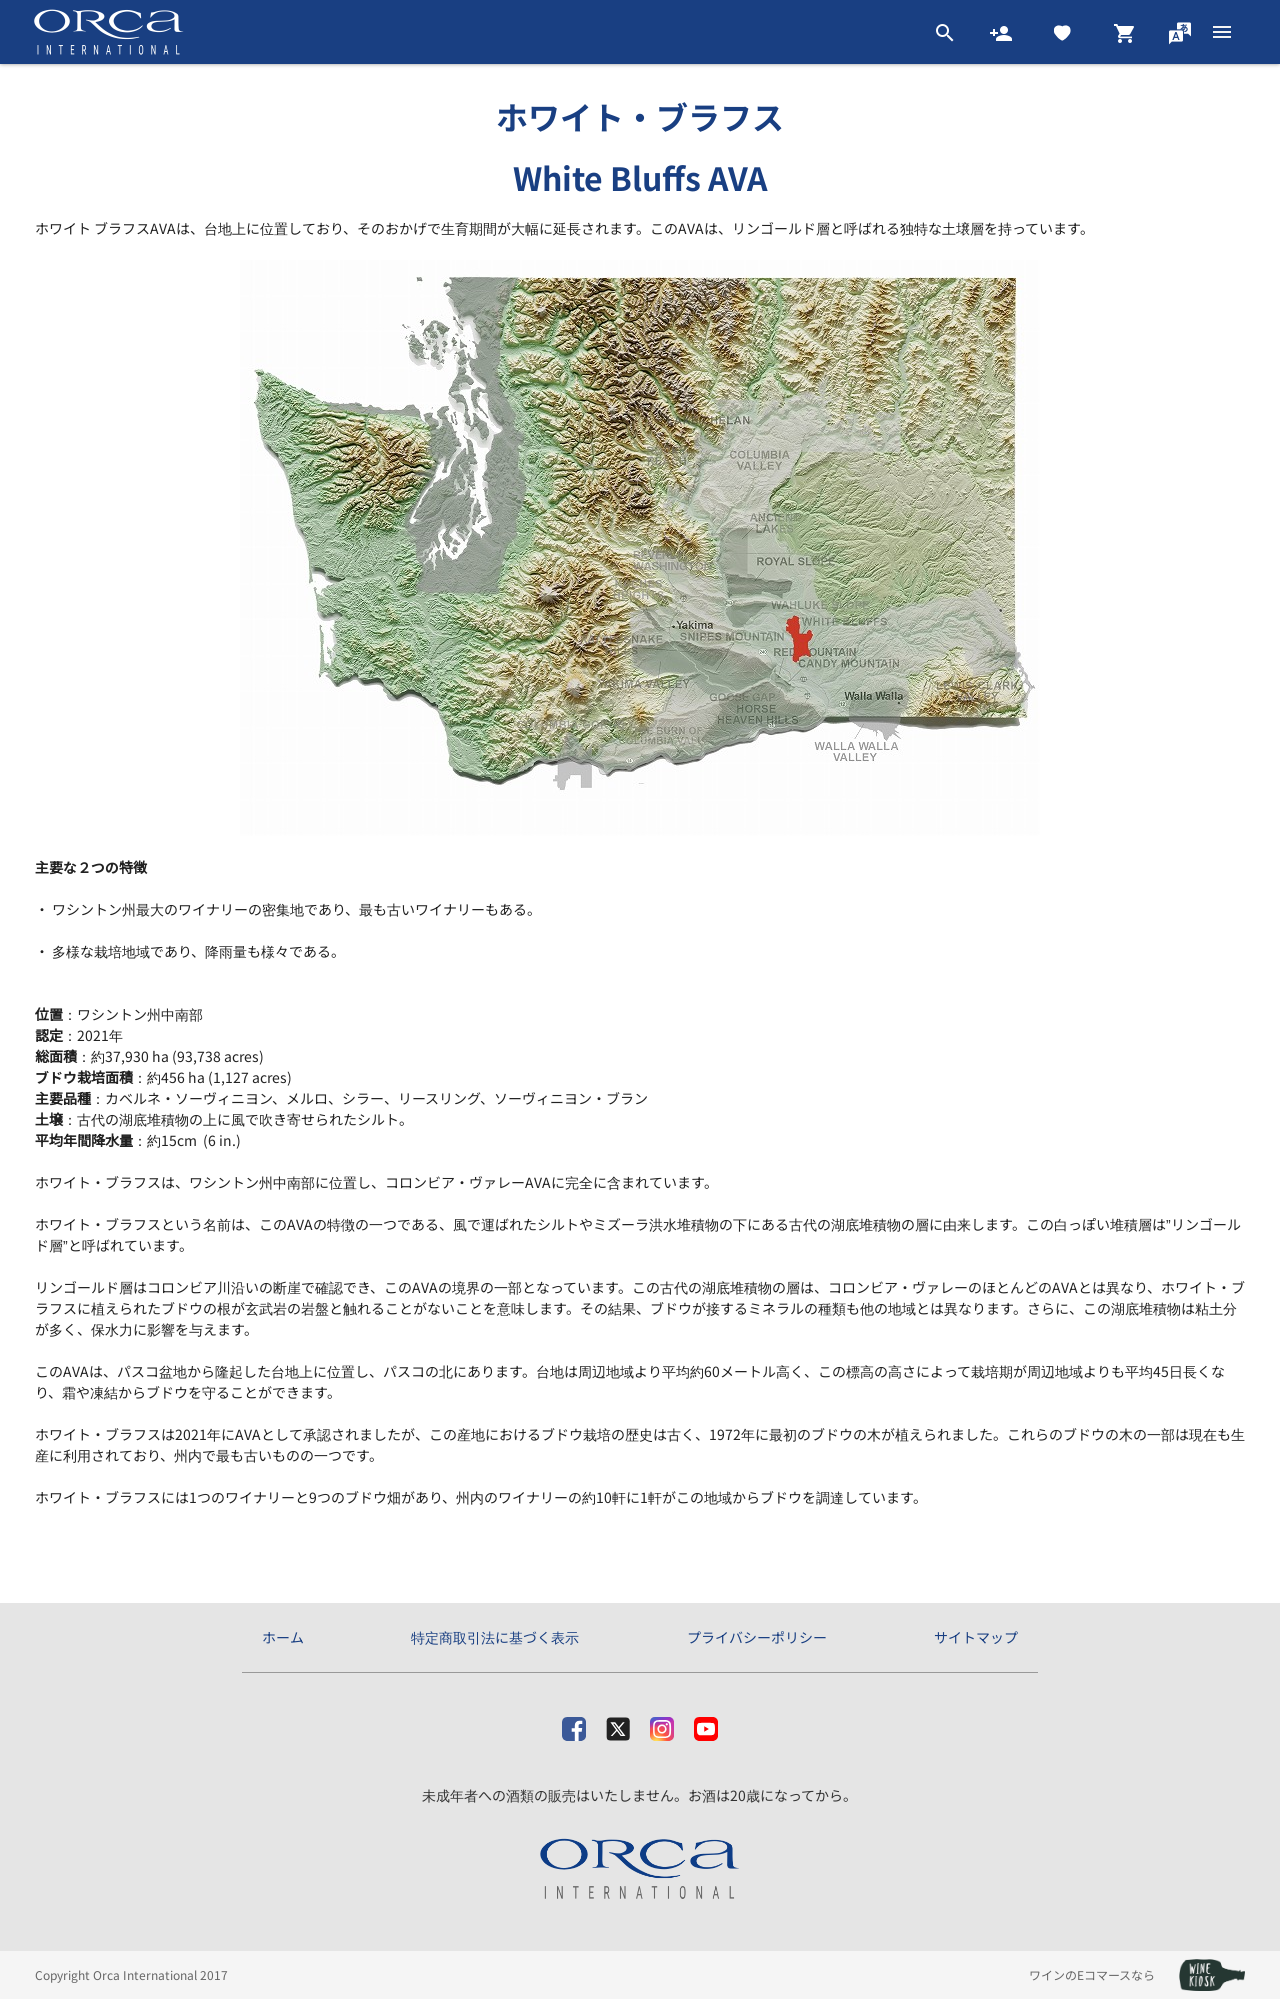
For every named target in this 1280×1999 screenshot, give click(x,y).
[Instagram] (662, 1724)
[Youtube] (706, 1724)
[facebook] (574, 1724)
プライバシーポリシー (757, 1637)
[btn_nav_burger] (1222, 32)
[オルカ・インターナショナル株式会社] (640, 1870)
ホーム (283, 1637)
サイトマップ (976, 1637)
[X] (618, 1724)
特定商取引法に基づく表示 (495, 1637)
